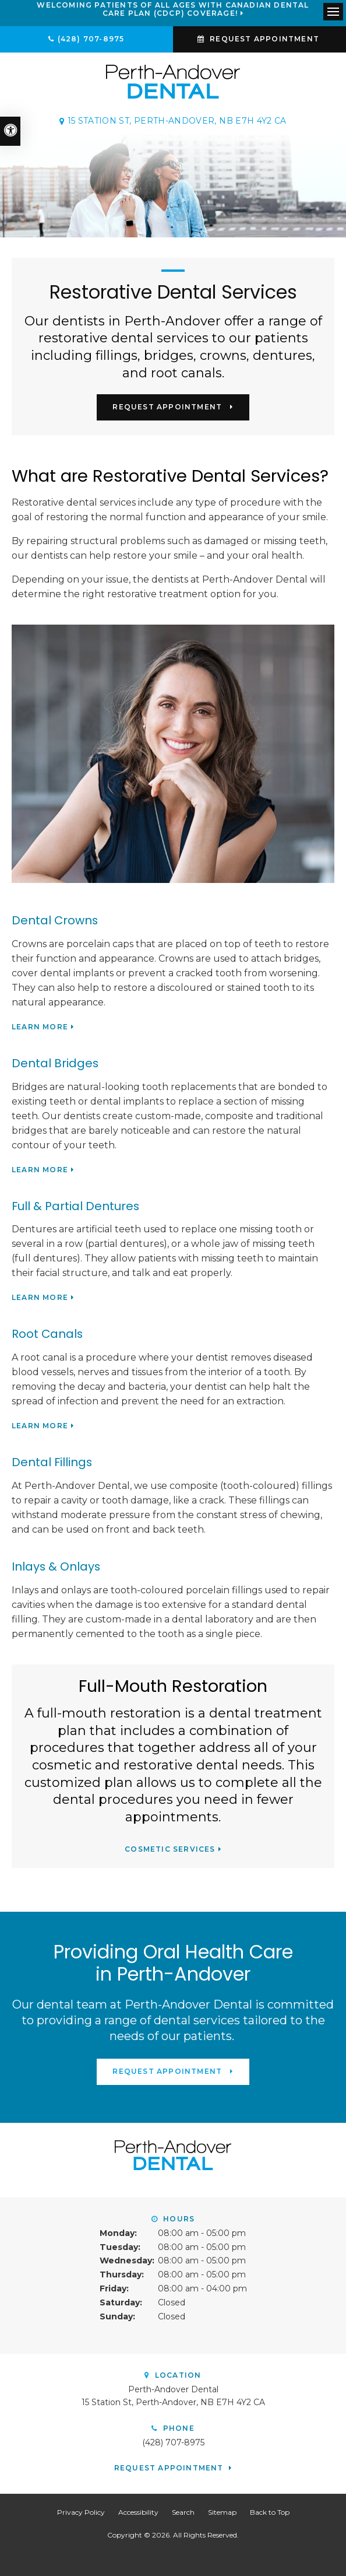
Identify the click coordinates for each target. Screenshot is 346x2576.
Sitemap (222, 2512)
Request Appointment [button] (264, 38)
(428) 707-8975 (91, 38)
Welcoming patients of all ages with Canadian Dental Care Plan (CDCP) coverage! (173, 9)
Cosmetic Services (170, 1849)
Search (183, 2512)
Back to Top (269, 2512)
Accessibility (138, 2512)
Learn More (40, 1027)
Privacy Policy (81, 2512)
